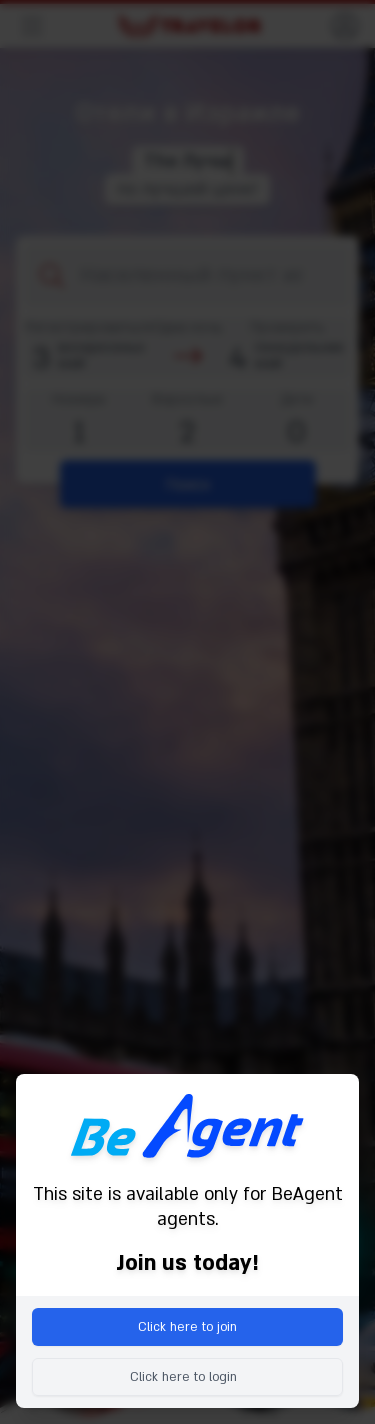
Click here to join (187, 1327)
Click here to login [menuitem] (183, 1377)
